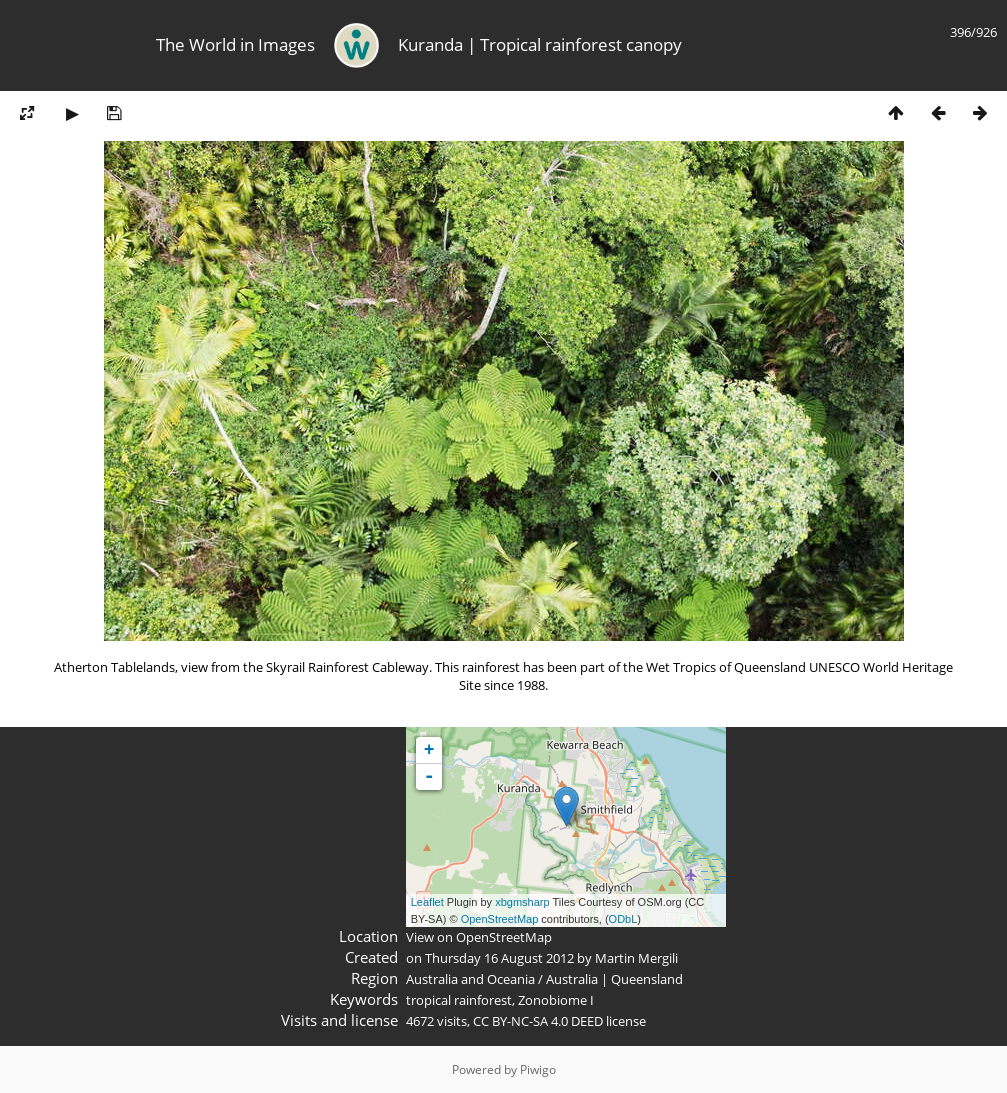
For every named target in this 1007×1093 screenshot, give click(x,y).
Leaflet (427, 902)
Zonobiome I (556, 1000)
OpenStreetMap (500, 919)
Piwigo (538, 1069)
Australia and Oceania (470, 979)
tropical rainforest (459, 1000)
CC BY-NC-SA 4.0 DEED (538, 1021)
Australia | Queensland (614, 979)
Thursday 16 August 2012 (499, 958)
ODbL (623, 919)
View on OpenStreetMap (479, 937)
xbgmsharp (522, 902)
